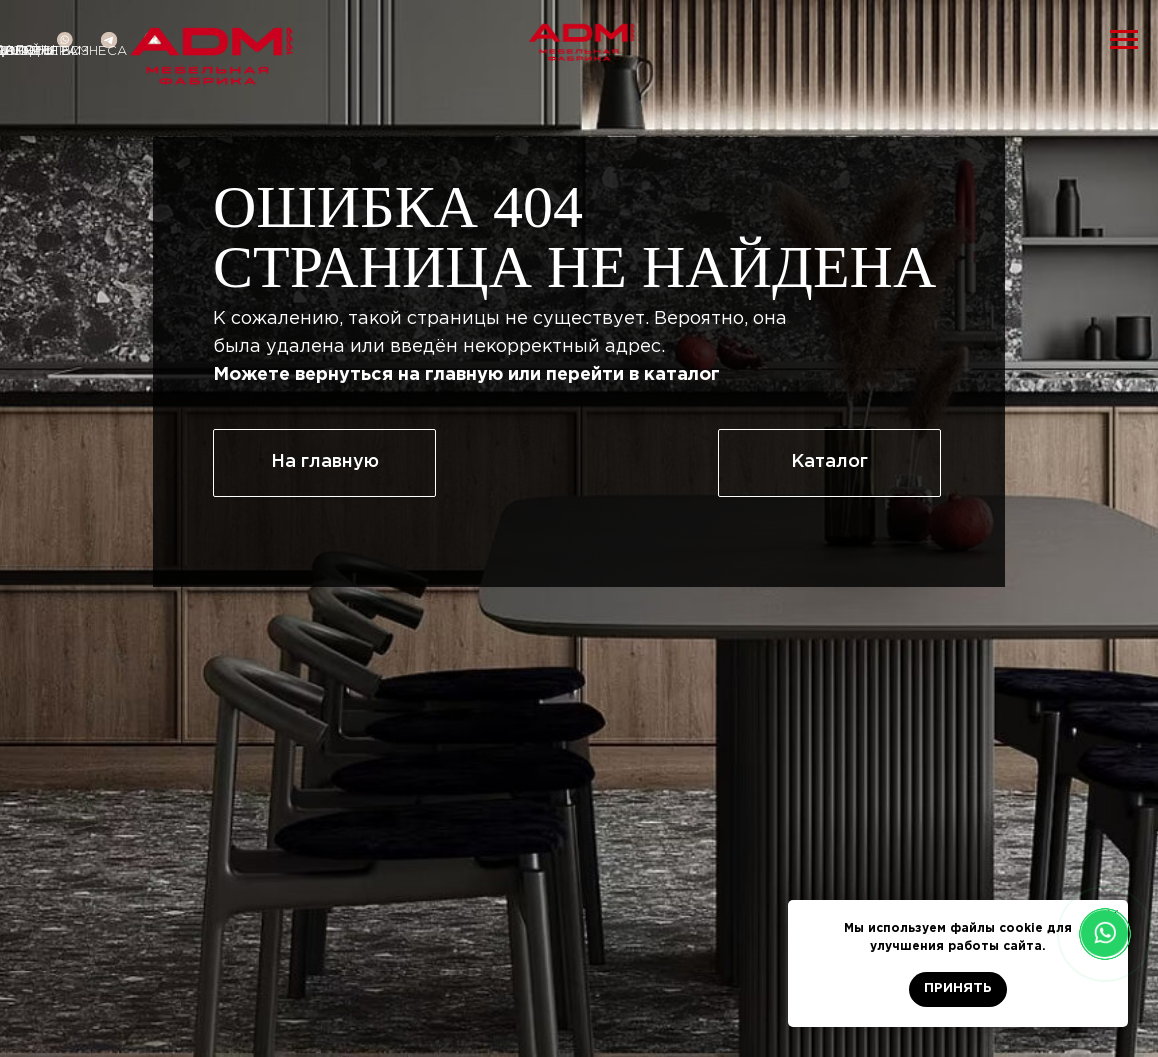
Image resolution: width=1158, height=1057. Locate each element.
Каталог (829, 462)
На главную (325, 462)
